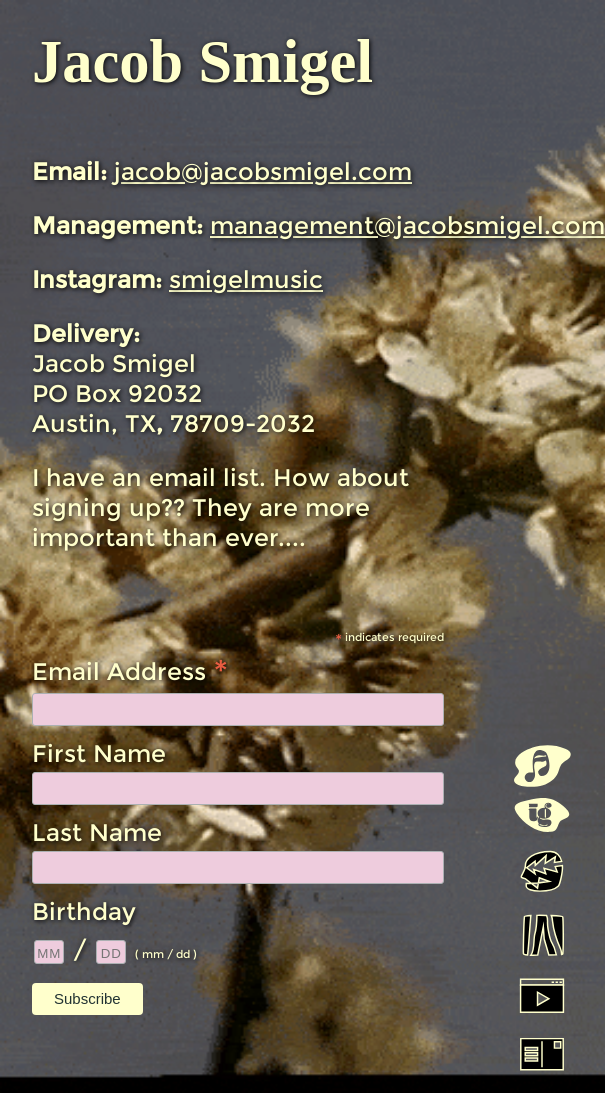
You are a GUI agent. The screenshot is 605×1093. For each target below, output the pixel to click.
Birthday (84, 911)
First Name (99, 753)
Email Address (130, 670)
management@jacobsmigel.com (407, 225)
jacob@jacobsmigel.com (263, 171)
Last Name (97, 832)
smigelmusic (246, 279)
